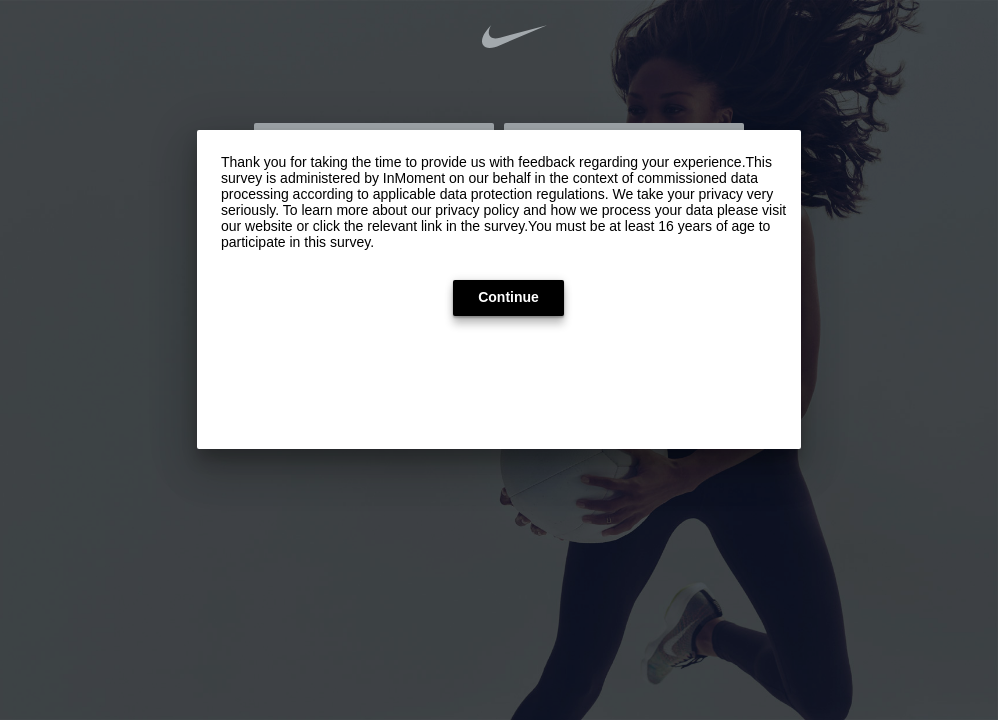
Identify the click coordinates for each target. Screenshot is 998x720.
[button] (508, 298)
